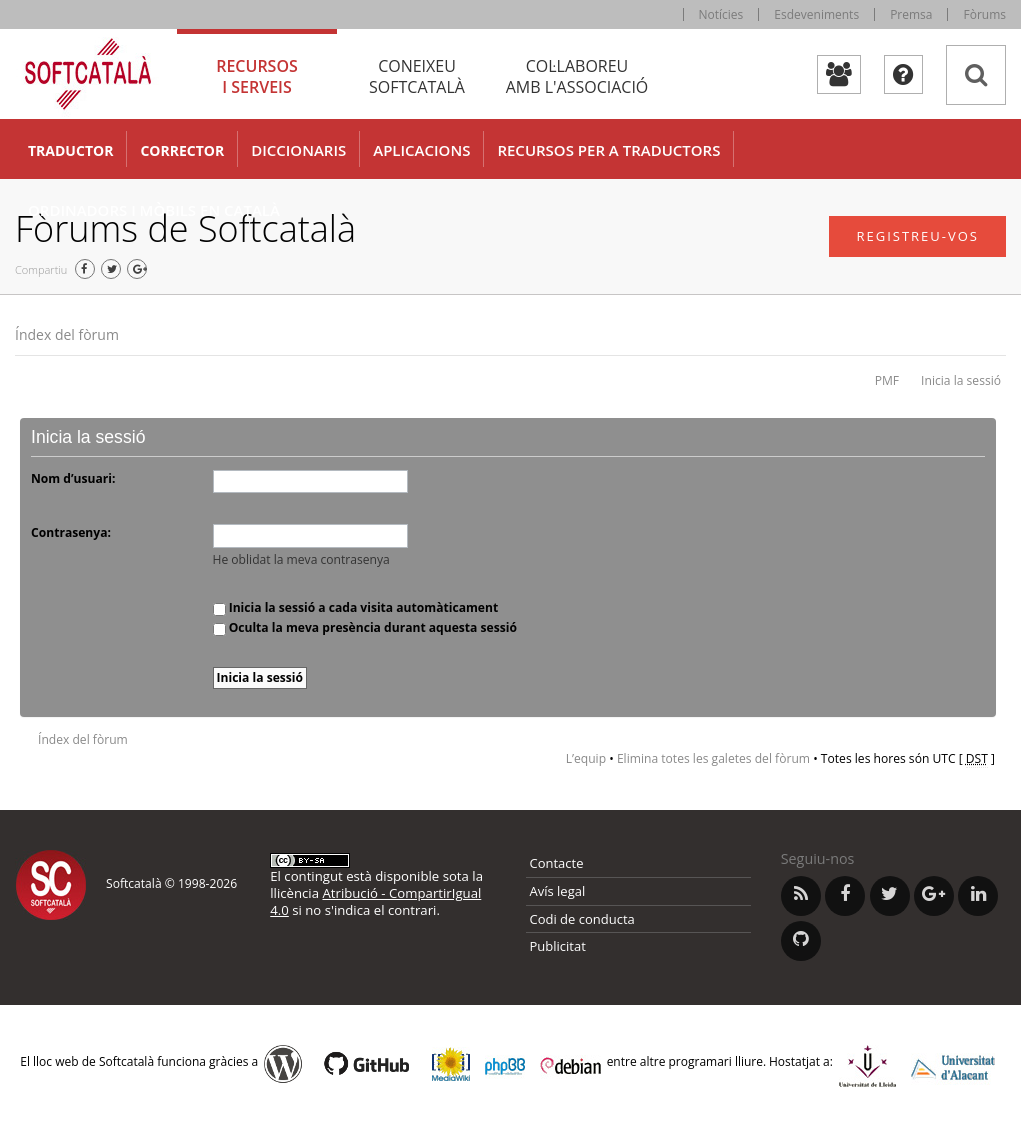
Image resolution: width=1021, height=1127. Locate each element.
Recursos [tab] (257, 76)
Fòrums (984, 14)
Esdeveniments (816, 14)
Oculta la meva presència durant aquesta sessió (365, 627)
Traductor (70, 150)
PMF (887, 380)
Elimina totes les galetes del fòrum (713, 758)
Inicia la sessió (961, 380)
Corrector (182, 150)
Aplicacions (421, 150)
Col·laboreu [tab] (577, 76)
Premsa (911, 14)
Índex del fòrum (67, 334)
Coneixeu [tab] (417, 76)
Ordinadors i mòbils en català (154, 210)
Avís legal (558, 891)
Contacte (557, 863)
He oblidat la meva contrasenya (301, 559)
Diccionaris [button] (298, 150)
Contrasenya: (71, 532)
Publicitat (558, 946)
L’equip (586, 758)
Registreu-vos (917, 236)
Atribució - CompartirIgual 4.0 (375, 901)
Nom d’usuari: (73, 478)
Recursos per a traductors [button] (608, 150)
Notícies (721, 14)
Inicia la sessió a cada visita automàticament (356, 607)
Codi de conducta (582, 919)
